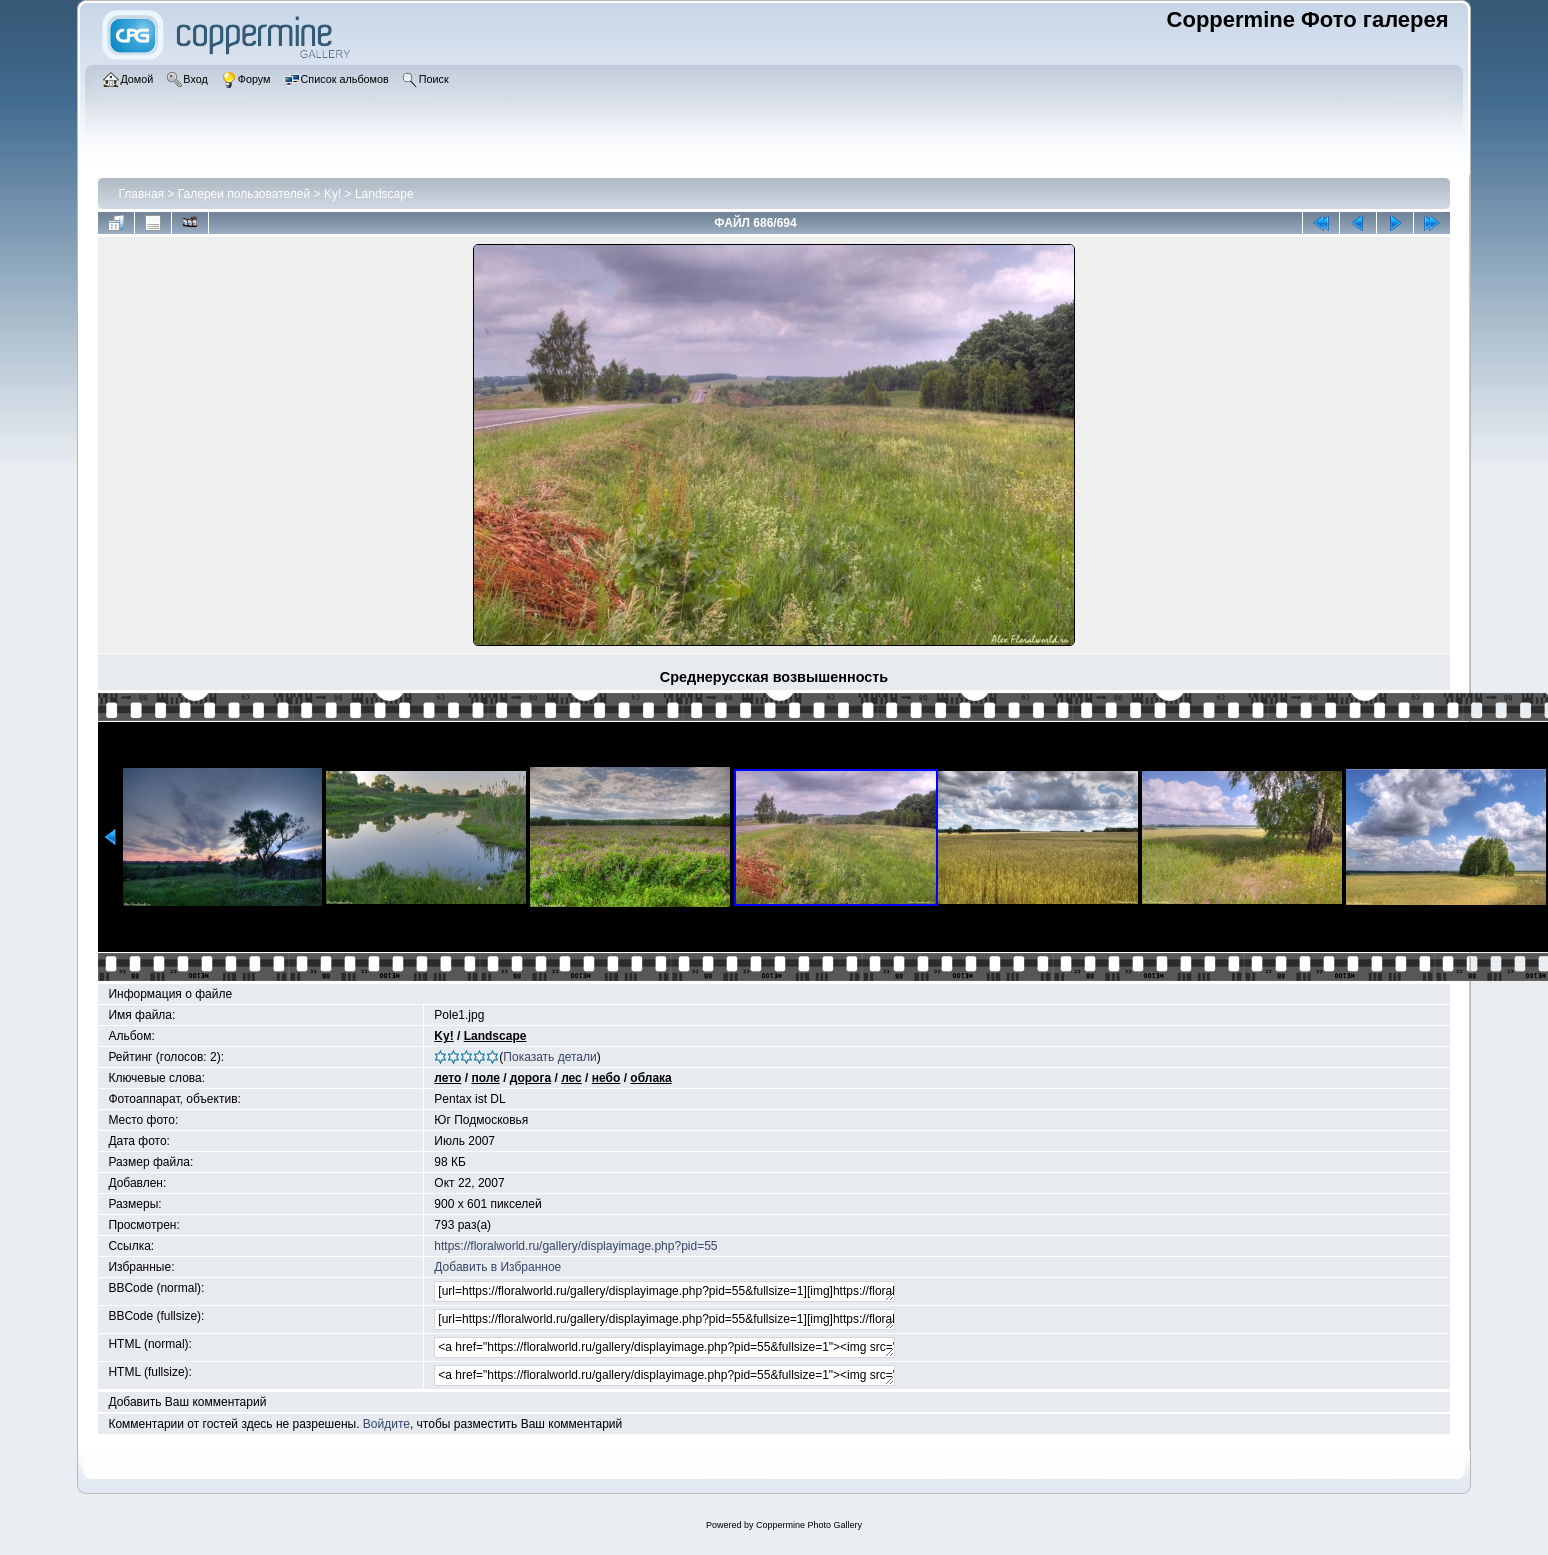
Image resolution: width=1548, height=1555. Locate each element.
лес (571, 1078)
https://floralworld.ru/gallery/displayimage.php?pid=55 (575, 1246)
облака (650, 1078)
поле (485, 1078)
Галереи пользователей (244, 194)
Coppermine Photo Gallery (809, 1525)
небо (606, 1078)
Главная (141, 194)
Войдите (386, 1424)
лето (447, 1078)
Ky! (332, 194)
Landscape (384, 194)
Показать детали (549, 1057)
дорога (530, 1078)
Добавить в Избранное (497, 1267)
